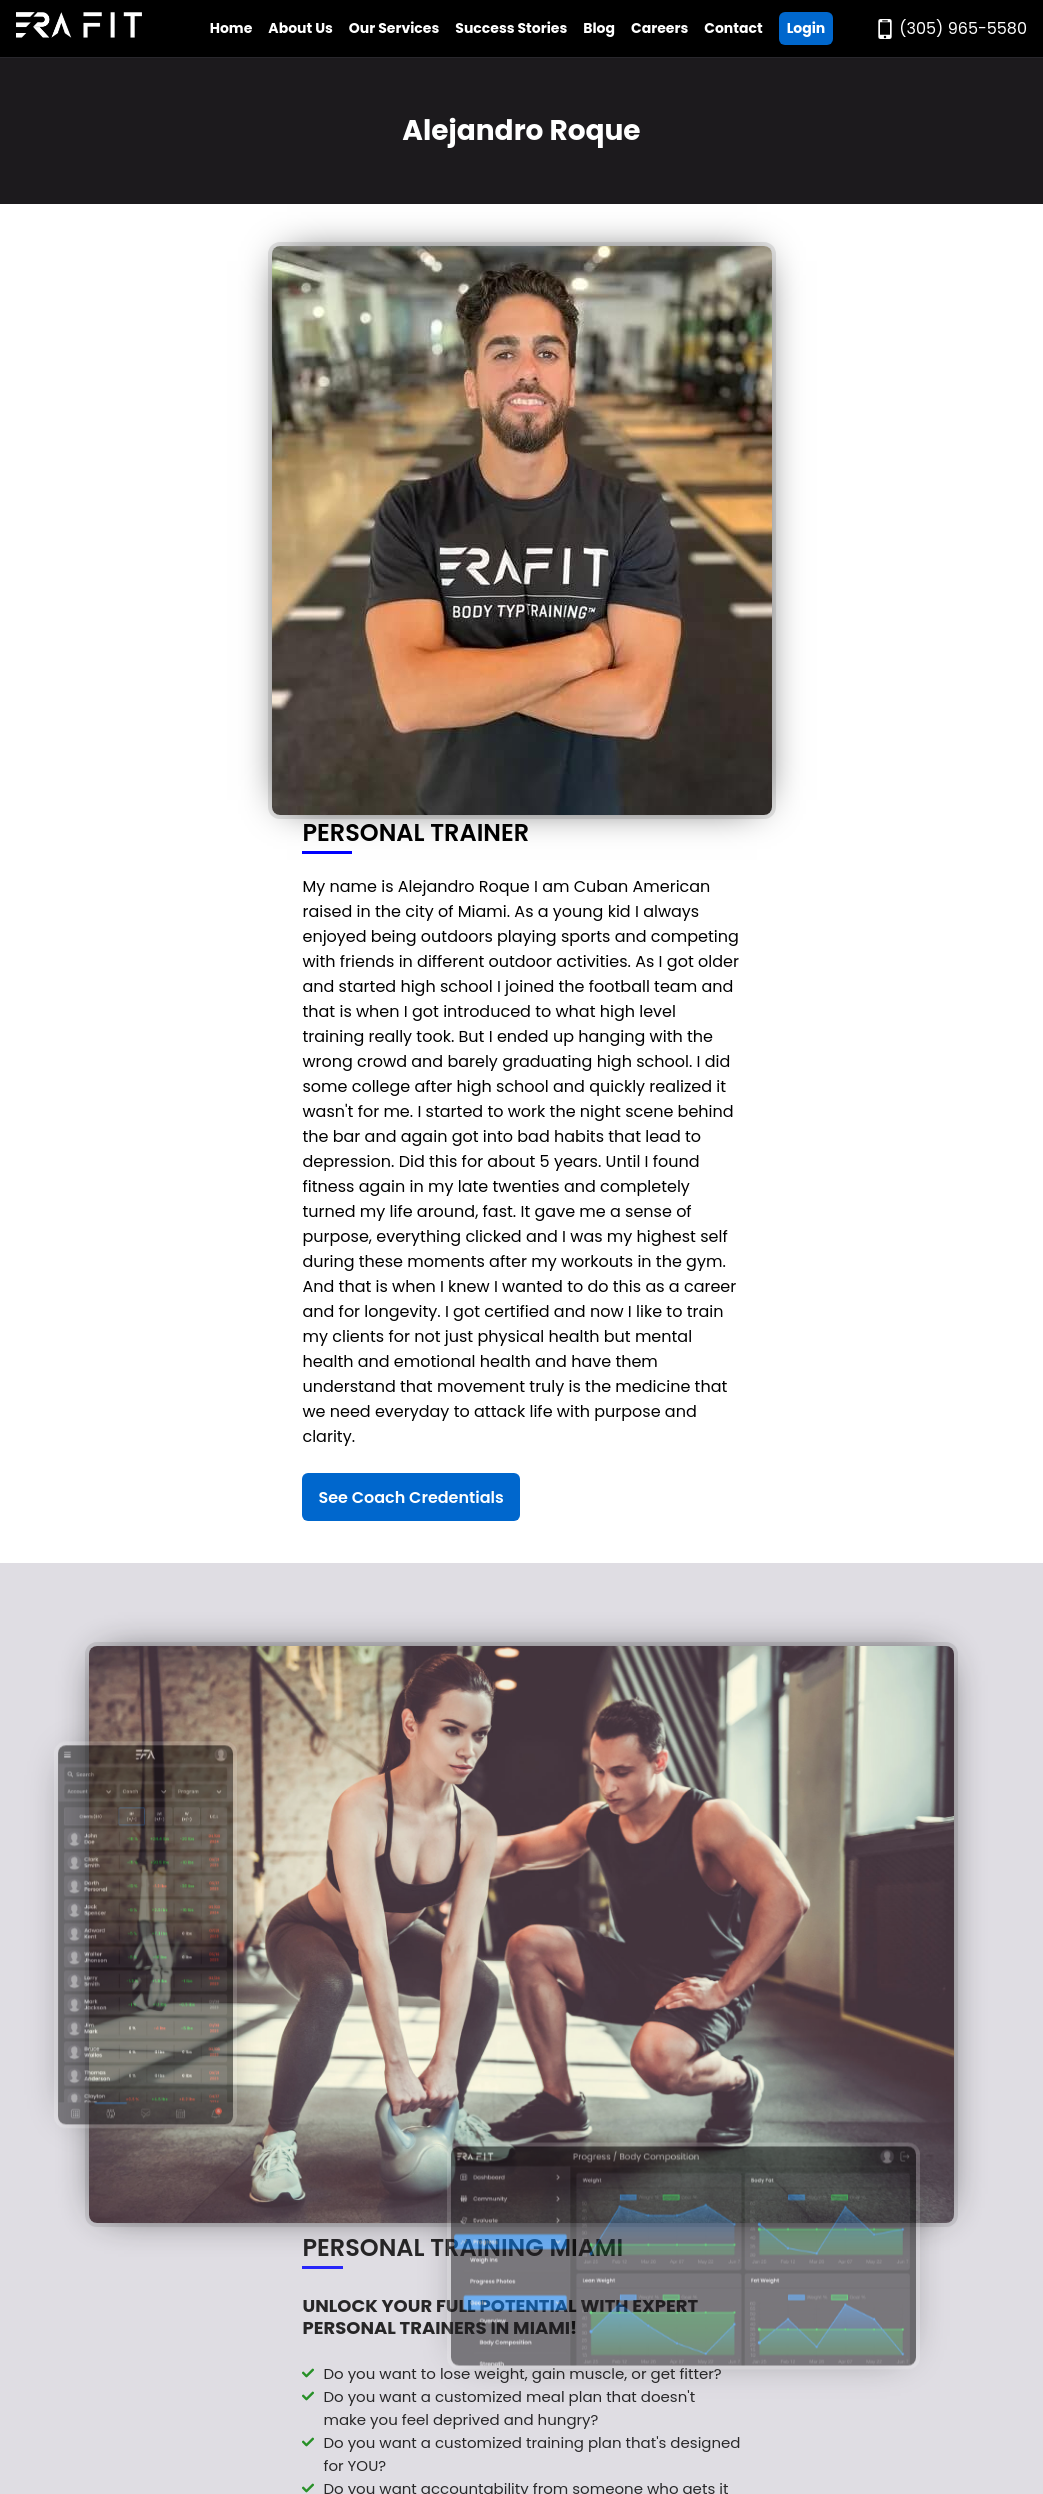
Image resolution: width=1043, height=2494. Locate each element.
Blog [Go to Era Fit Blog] (599, 28)
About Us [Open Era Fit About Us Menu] (300, 28)
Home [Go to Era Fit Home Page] (231, 28)
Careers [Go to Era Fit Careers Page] (659, 28)
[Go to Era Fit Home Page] (79, 28)
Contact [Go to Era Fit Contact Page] (733, 28)
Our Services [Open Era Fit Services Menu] (394, 28)
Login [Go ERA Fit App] (806, 28)
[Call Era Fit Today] (951, 28)
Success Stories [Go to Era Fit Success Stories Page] (511, 28)
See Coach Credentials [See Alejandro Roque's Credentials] (410, 1497)
